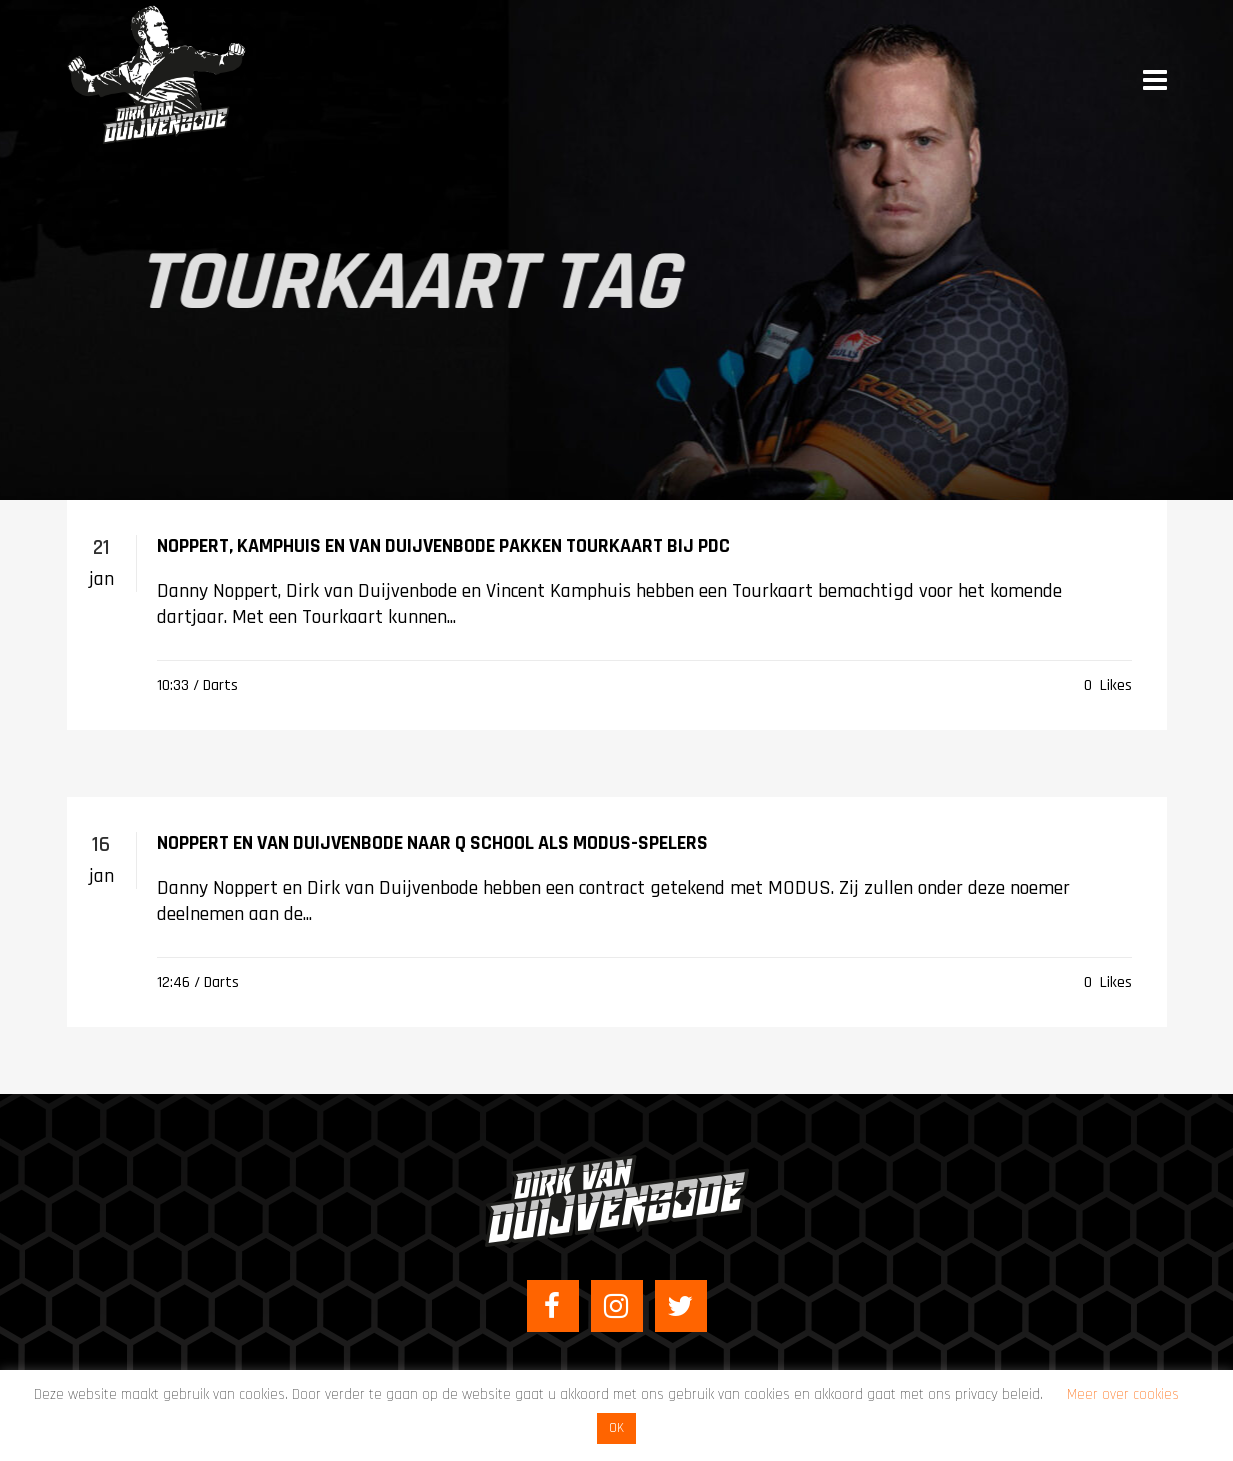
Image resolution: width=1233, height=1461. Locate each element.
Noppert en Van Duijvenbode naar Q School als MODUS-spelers (432, 843)
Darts (220, 685)
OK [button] (616, 1428)
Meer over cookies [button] (1123, 1394)
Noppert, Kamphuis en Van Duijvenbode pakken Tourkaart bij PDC (443, 546)
